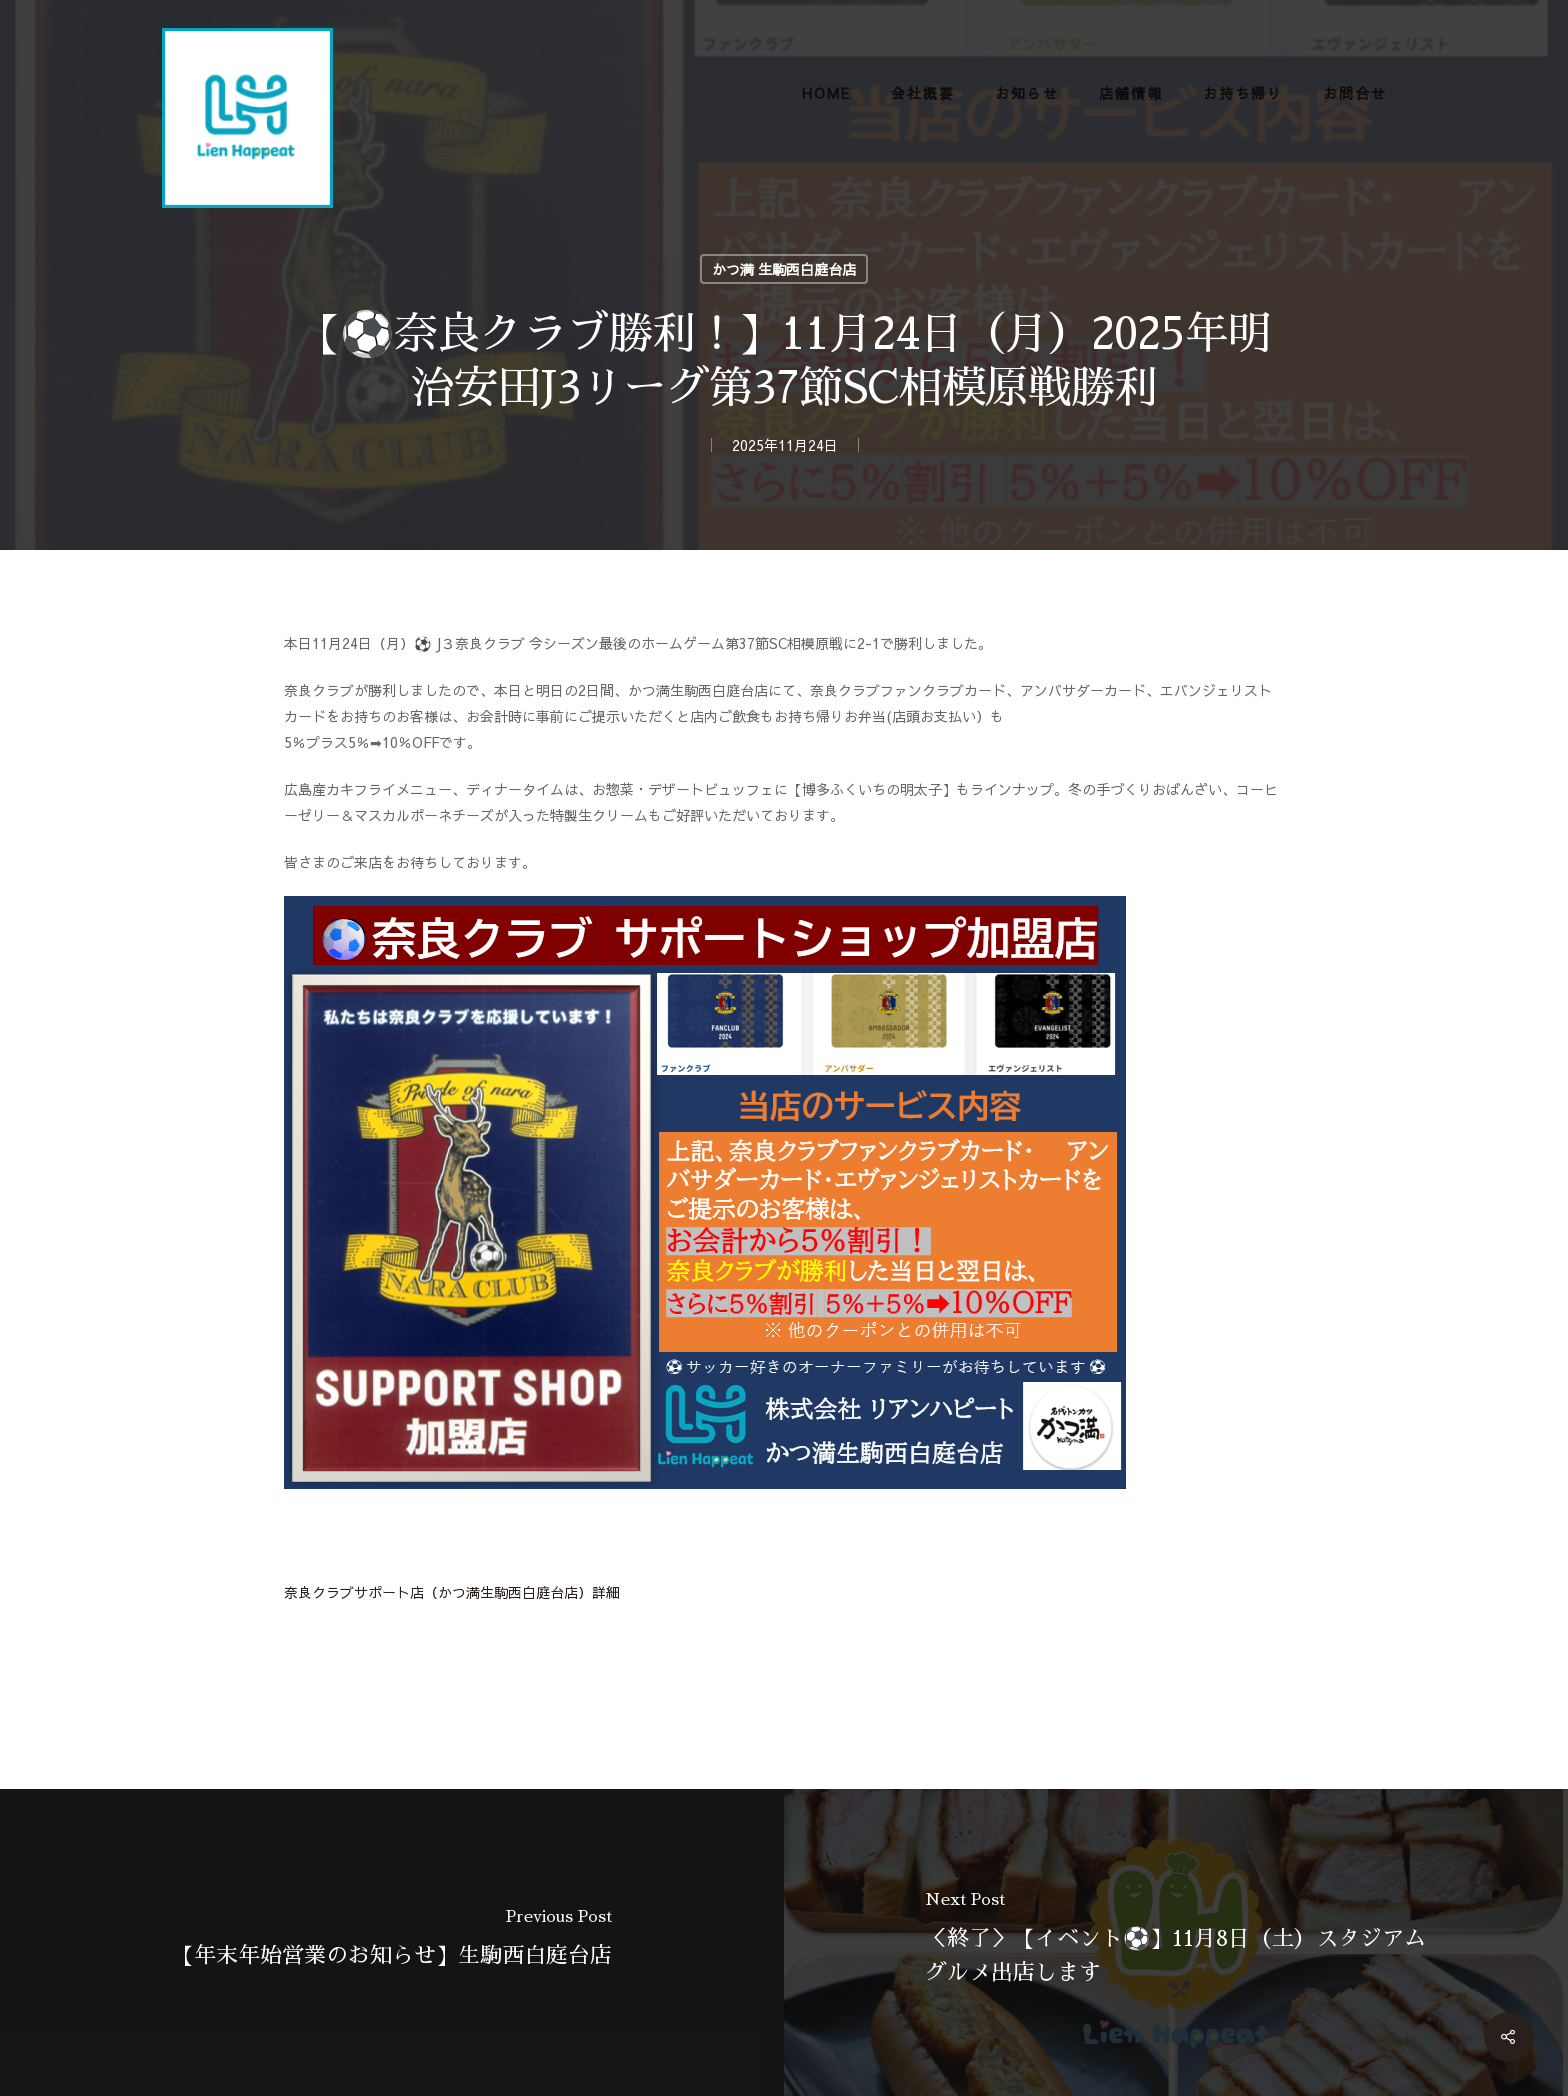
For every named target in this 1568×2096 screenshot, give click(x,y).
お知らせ (1027, 93)
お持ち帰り (1243, 93)
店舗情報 (1131, 93)
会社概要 (923, 93)
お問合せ (1355, 93)
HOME (826, 93)
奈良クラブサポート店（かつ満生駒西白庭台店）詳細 (452, 1592)
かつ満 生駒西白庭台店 (784, 269)
